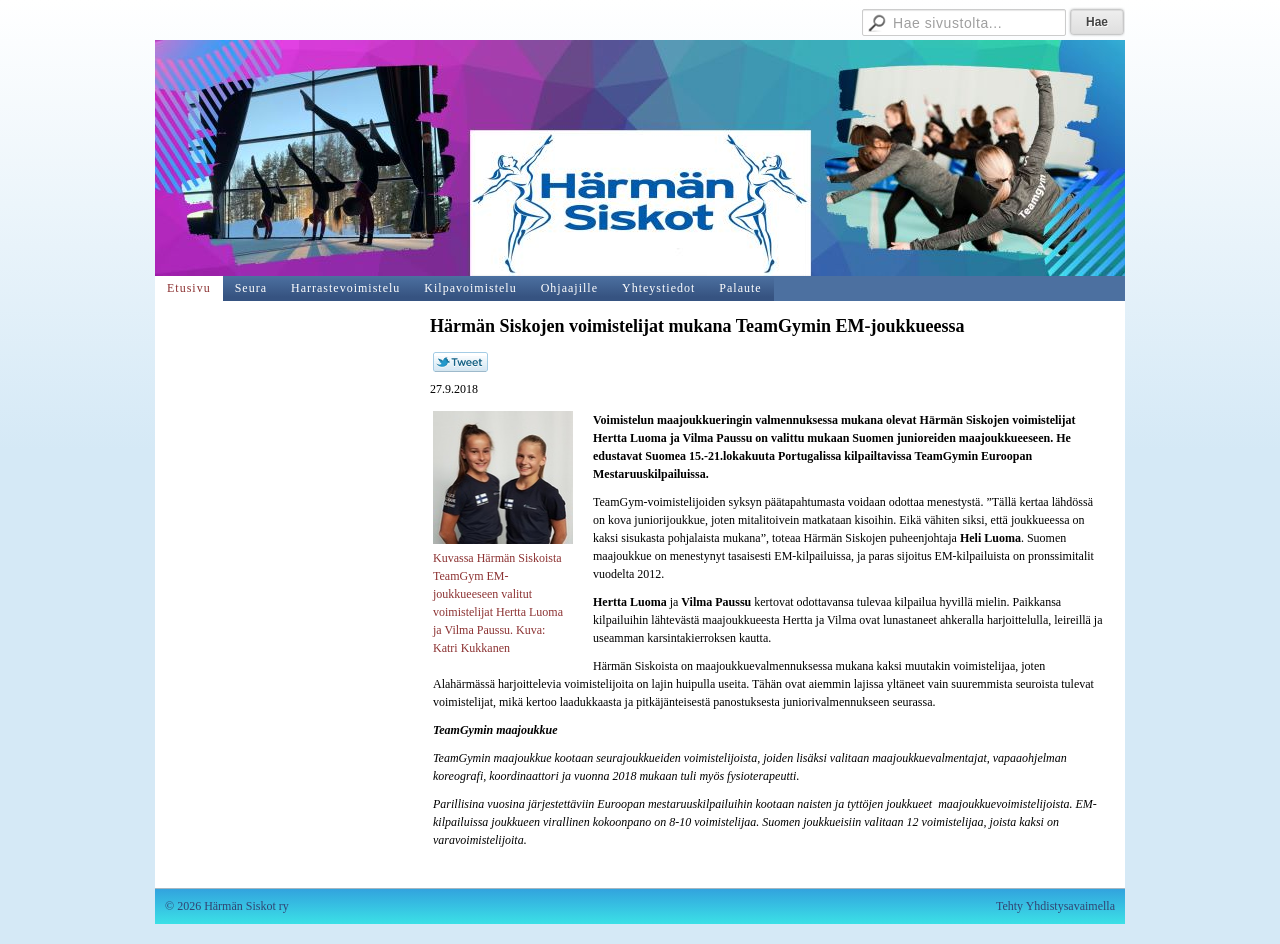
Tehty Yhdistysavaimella (1055, 906)
